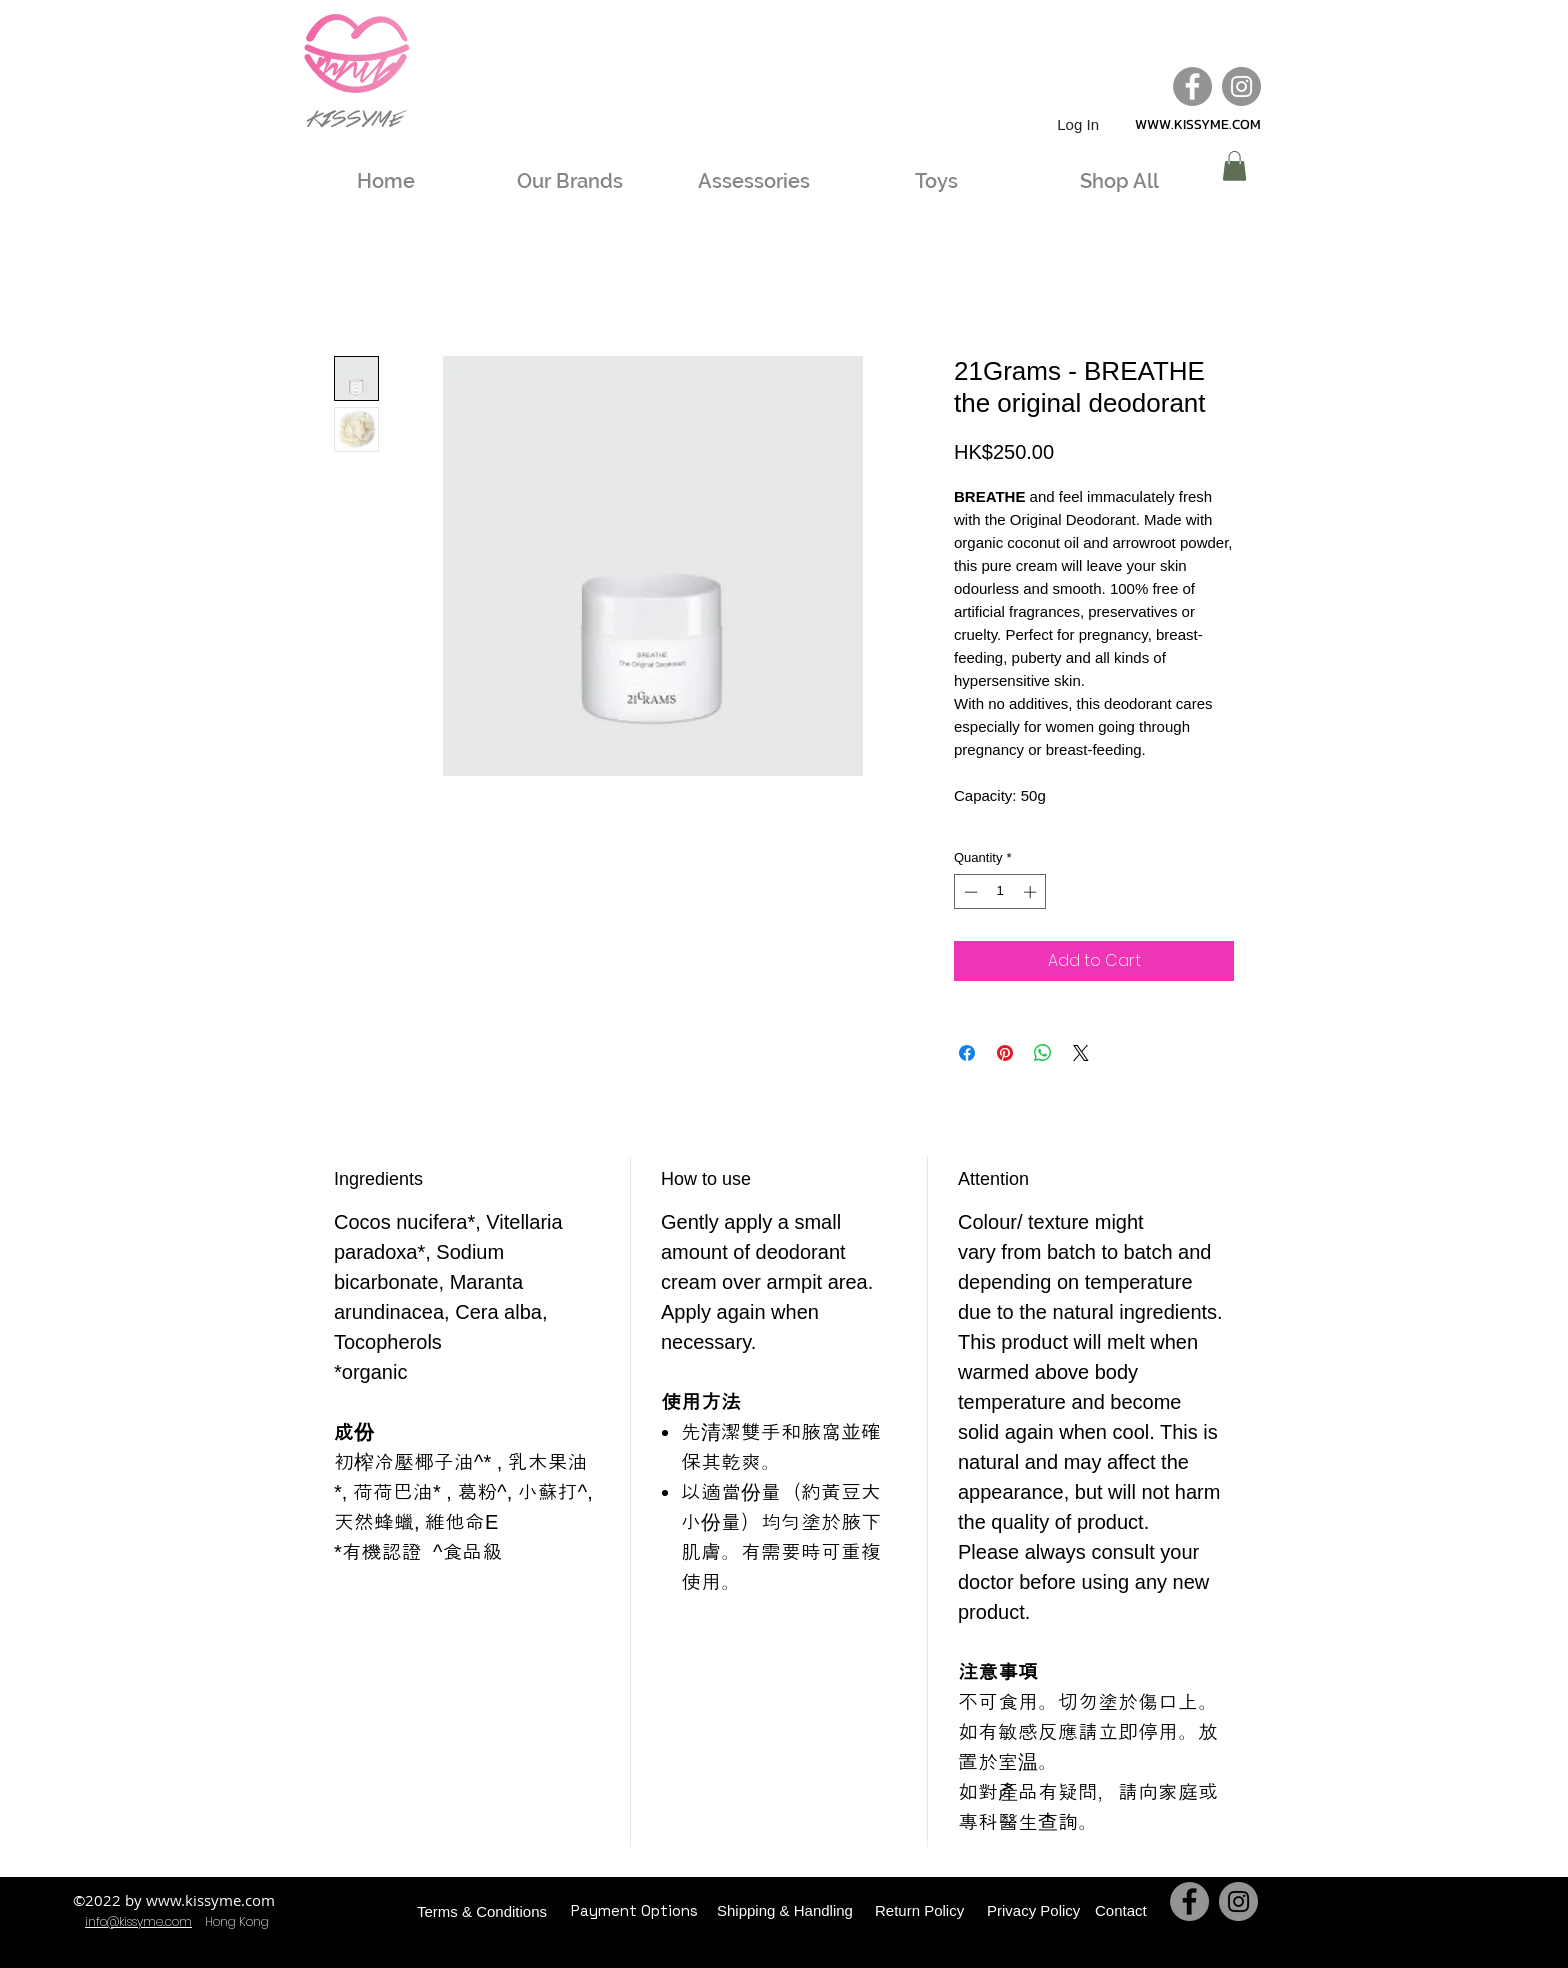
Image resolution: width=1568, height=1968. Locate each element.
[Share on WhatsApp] (1043, 1053)
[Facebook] (1192, 86)
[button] (1234, 166)
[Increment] (1032, 892)
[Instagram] (1241, 86)
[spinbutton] (1000, 892)
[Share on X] (1081, 1053)
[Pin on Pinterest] (1005, 1053)
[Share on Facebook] (967, 1053)
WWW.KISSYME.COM (1198, 124)
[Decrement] (969, 892)
